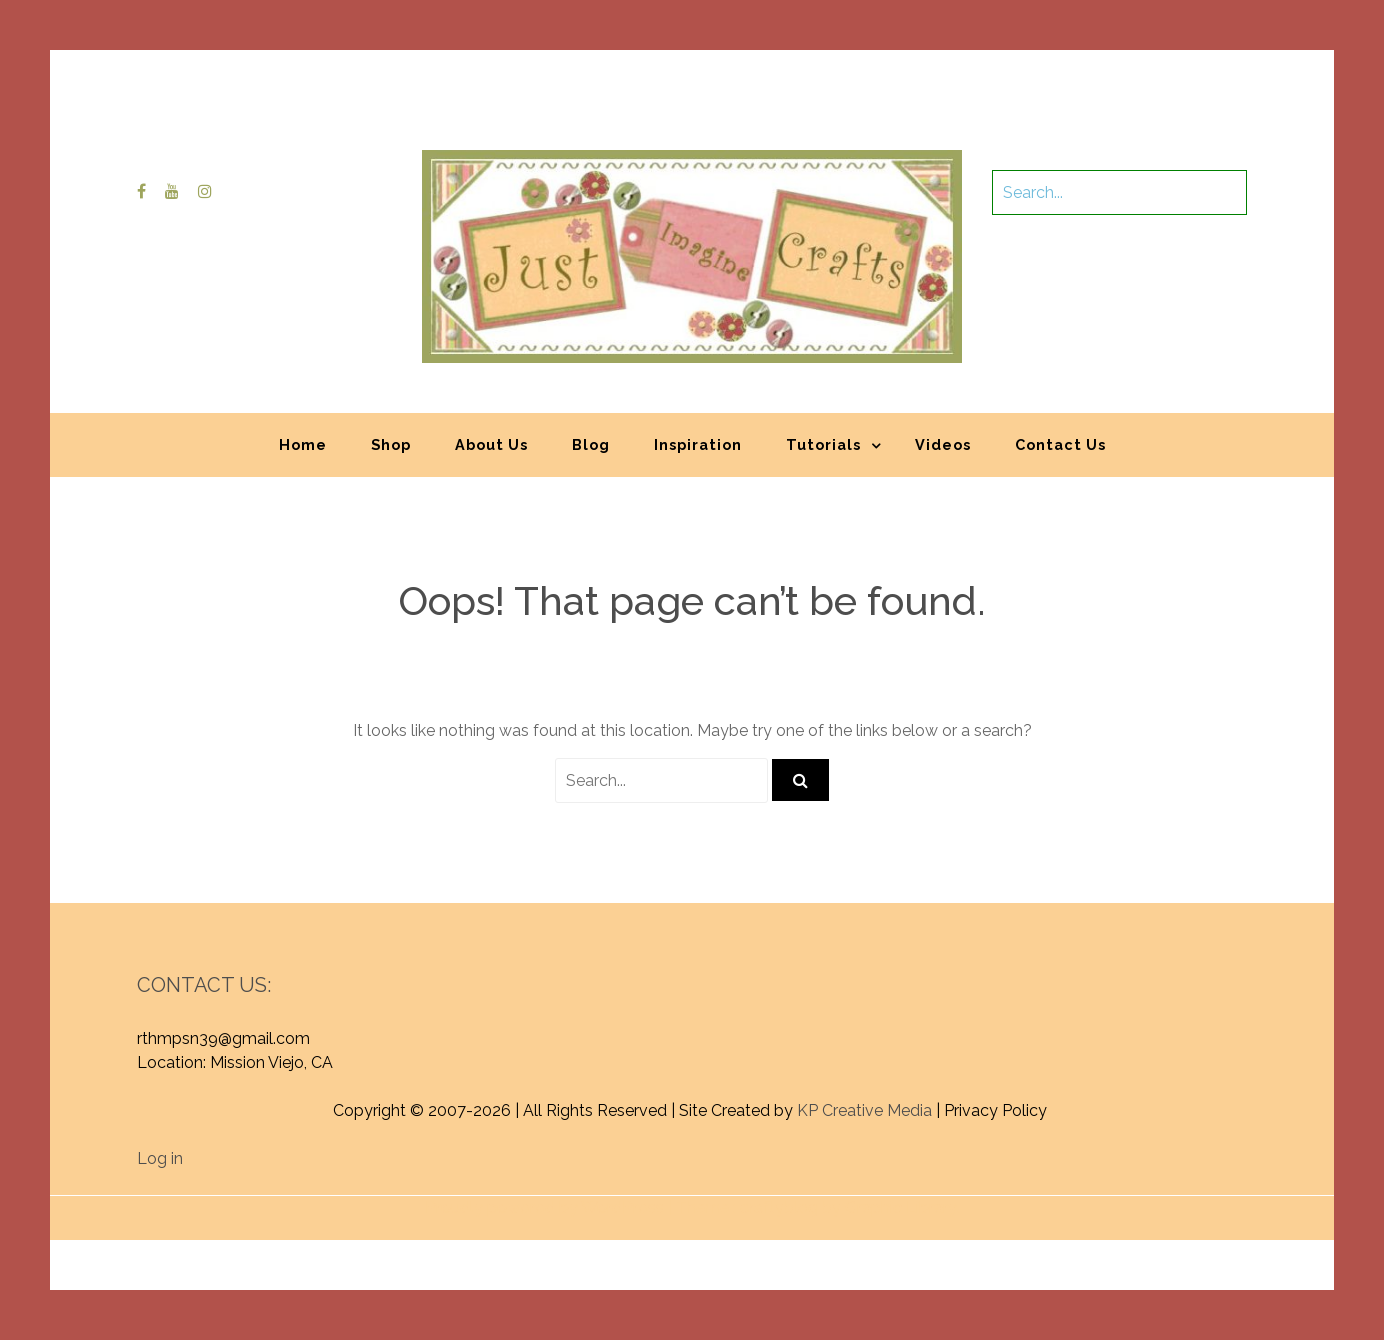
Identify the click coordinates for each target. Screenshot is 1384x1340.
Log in (160, 1158)
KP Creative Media (864, 1110)
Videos (943, 444)
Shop (391, 444)
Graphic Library (901, 1207)
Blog (591, 444)
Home (303, 444)
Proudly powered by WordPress (544, 1207)
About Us (491, 444)
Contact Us (1060, 444)
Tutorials (823, 444)
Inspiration (698, 444)
